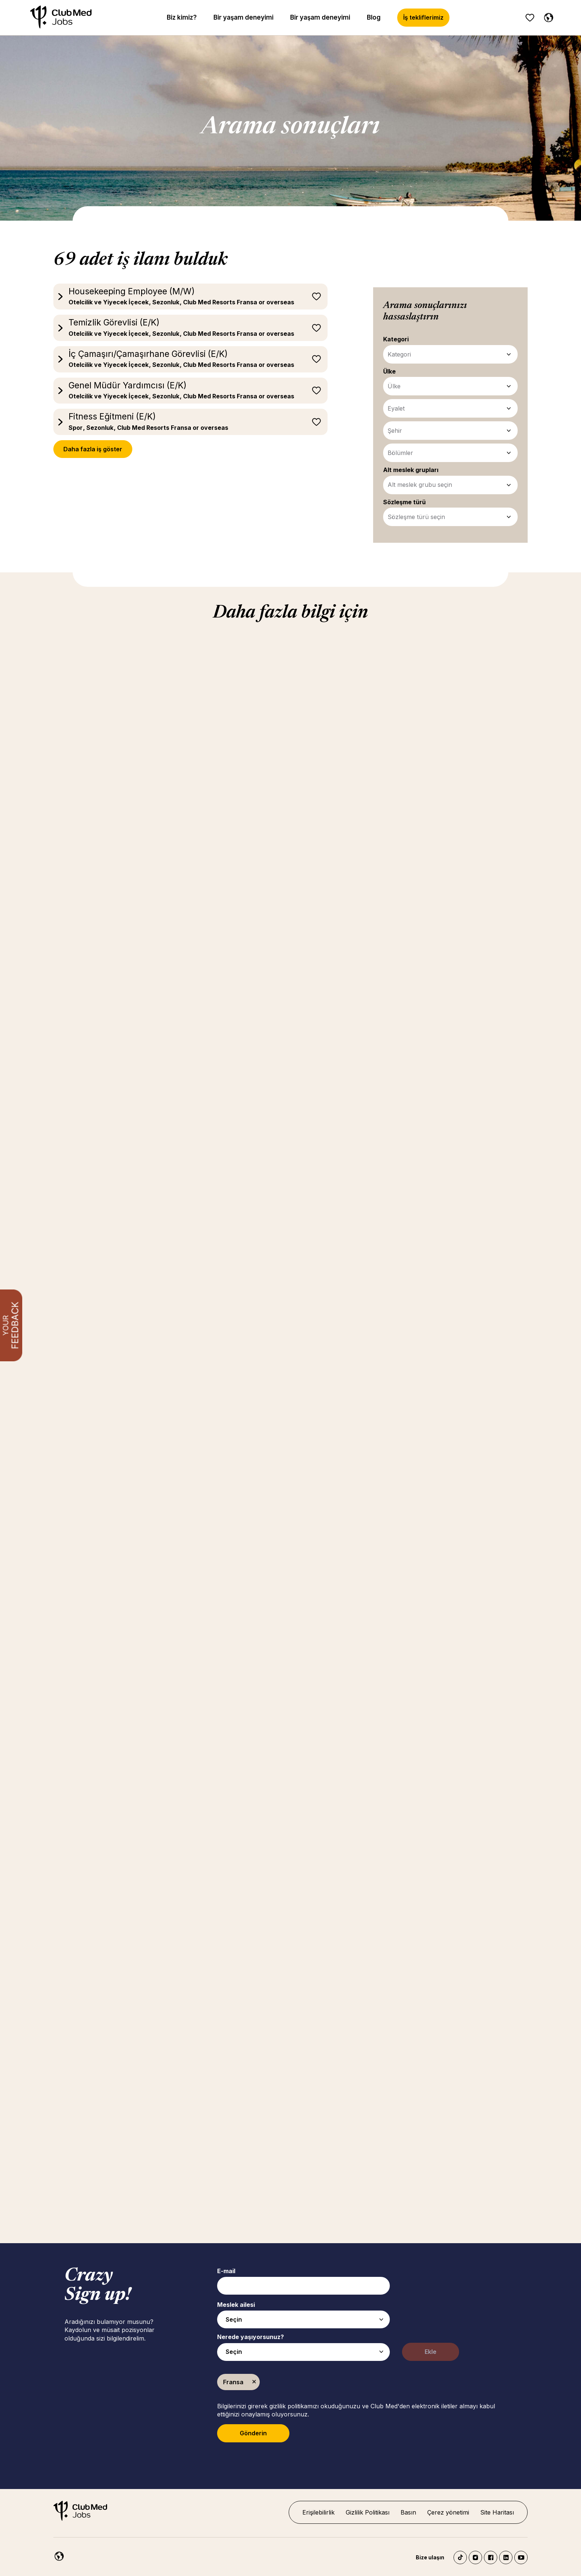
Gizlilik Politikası (367, 2512)
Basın (408, 2512)
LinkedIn (505, 2557)
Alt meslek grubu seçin (420, 484)
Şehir (395, 430)
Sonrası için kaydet (316, 296)
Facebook (490, 2557)
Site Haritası (497, 2512)
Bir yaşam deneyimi (243, 17)
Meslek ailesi (236, 2304)
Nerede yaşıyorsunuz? (250, 2337)
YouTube (521, 2557)
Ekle (430, 2351)
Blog (374, 17)
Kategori (399, 354)
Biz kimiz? (182, 17)
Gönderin (253, 2433)
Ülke (394, 386)
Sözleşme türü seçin (416, 517)
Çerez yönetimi (448, 2512)
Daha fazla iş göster (92, 449)
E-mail (226, 2271)
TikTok (460, 2557)
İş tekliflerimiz (423, 17)
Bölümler (400, 452)
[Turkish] (547, 16)
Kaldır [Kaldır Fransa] (254, 2382)
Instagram (475, 2557)
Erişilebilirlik (318, 2512)
